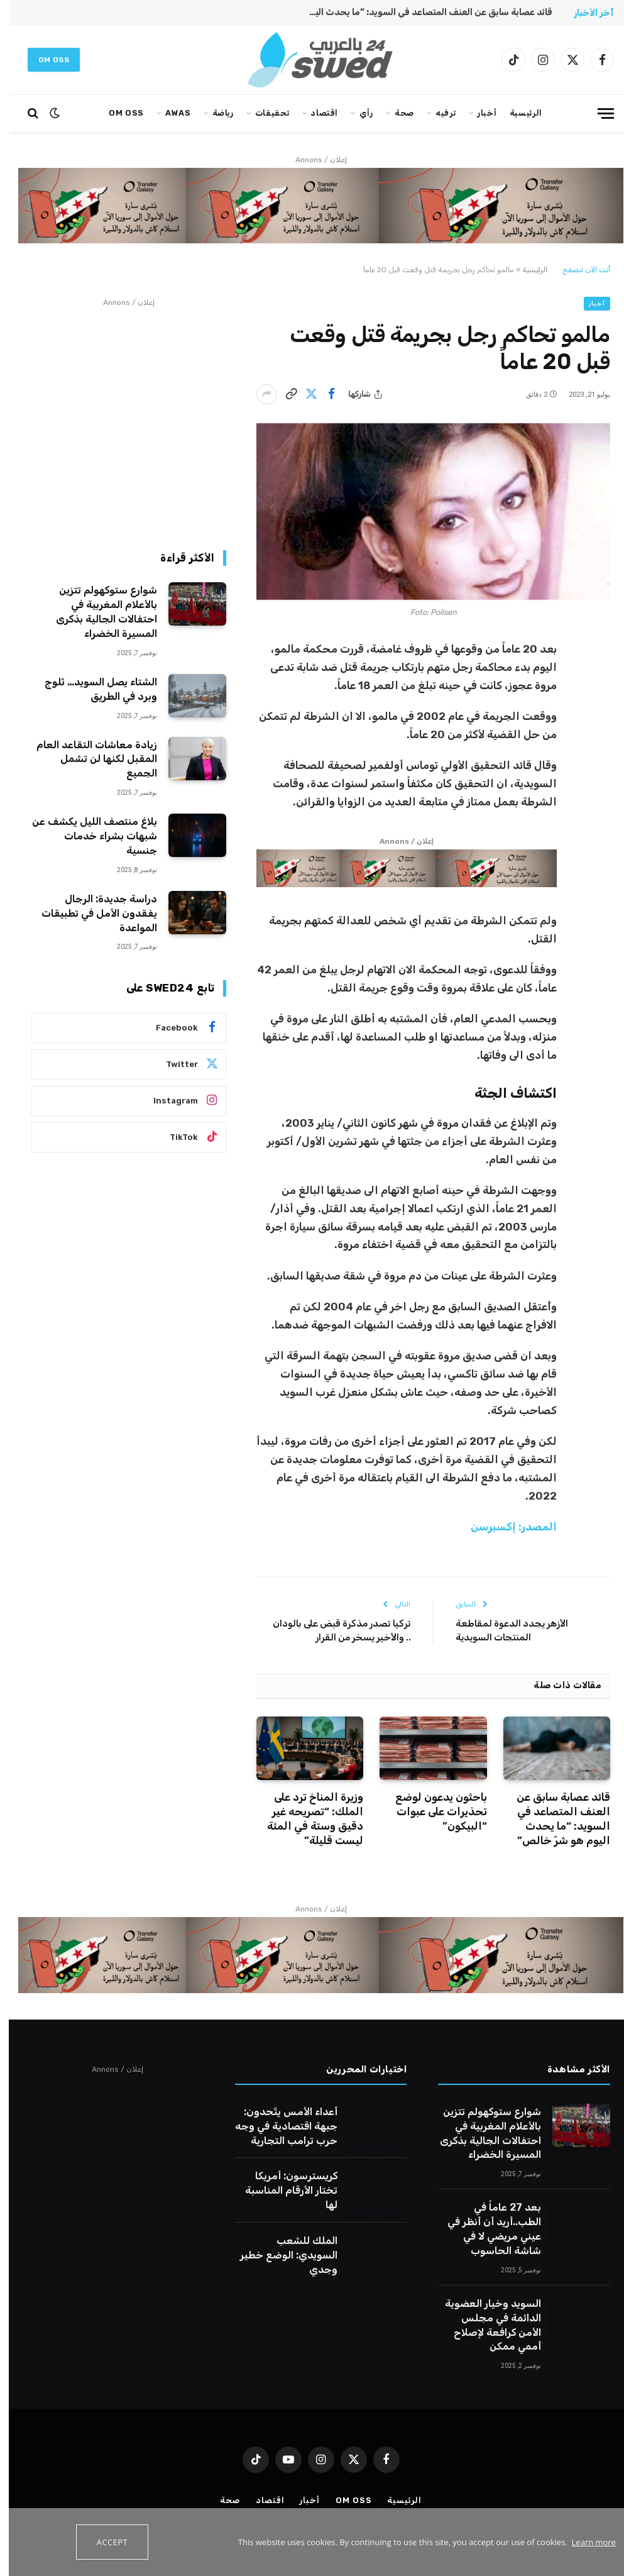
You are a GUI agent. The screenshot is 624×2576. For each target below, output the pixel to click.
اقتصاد (315, 113)
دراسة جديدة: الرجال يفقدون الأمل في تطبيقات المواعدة (90, 913)
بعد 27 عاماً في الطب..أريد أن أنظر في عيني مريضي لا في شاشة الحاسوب (485, 2229)
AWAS (169, 113)
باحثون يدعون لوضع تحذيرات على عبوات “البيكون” (432, 1811)
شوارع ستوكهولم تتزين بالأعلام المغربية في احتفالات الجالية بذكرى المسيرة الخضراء (97, 611)
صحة (395, 113)
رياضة (214, 113)
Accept (103, 2542)
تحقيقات (263, 113)
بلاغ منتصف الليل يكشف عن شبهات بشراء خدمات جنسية (85, 835)
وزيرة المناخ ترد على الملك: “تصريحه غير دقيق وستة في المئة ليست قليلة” (306, 1819)
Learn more (585, 2542)
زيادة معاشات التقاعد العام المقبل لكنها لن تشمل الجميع (88, 759)
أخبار (478, 113)
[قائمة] (597, 113)
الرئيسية (517, 113)
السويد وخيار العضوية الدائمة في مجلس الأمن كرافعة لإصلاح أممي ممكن (484, 2325)
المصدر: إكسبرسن (505, 1526)
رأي (357, 113)
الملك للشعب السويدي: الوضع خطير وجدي (280, 2255)
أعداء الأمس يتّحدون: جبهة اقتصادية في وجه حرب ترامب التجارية (277, 2126)
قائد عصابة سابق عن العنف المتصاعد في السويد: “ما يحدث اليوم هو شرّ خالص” (418, 12)
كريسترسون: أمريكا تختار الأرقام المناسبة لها (282, 2190)
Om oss (45, 59)
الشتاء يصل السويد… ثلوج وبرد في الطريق (92, 689)
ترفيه (437, 113)
